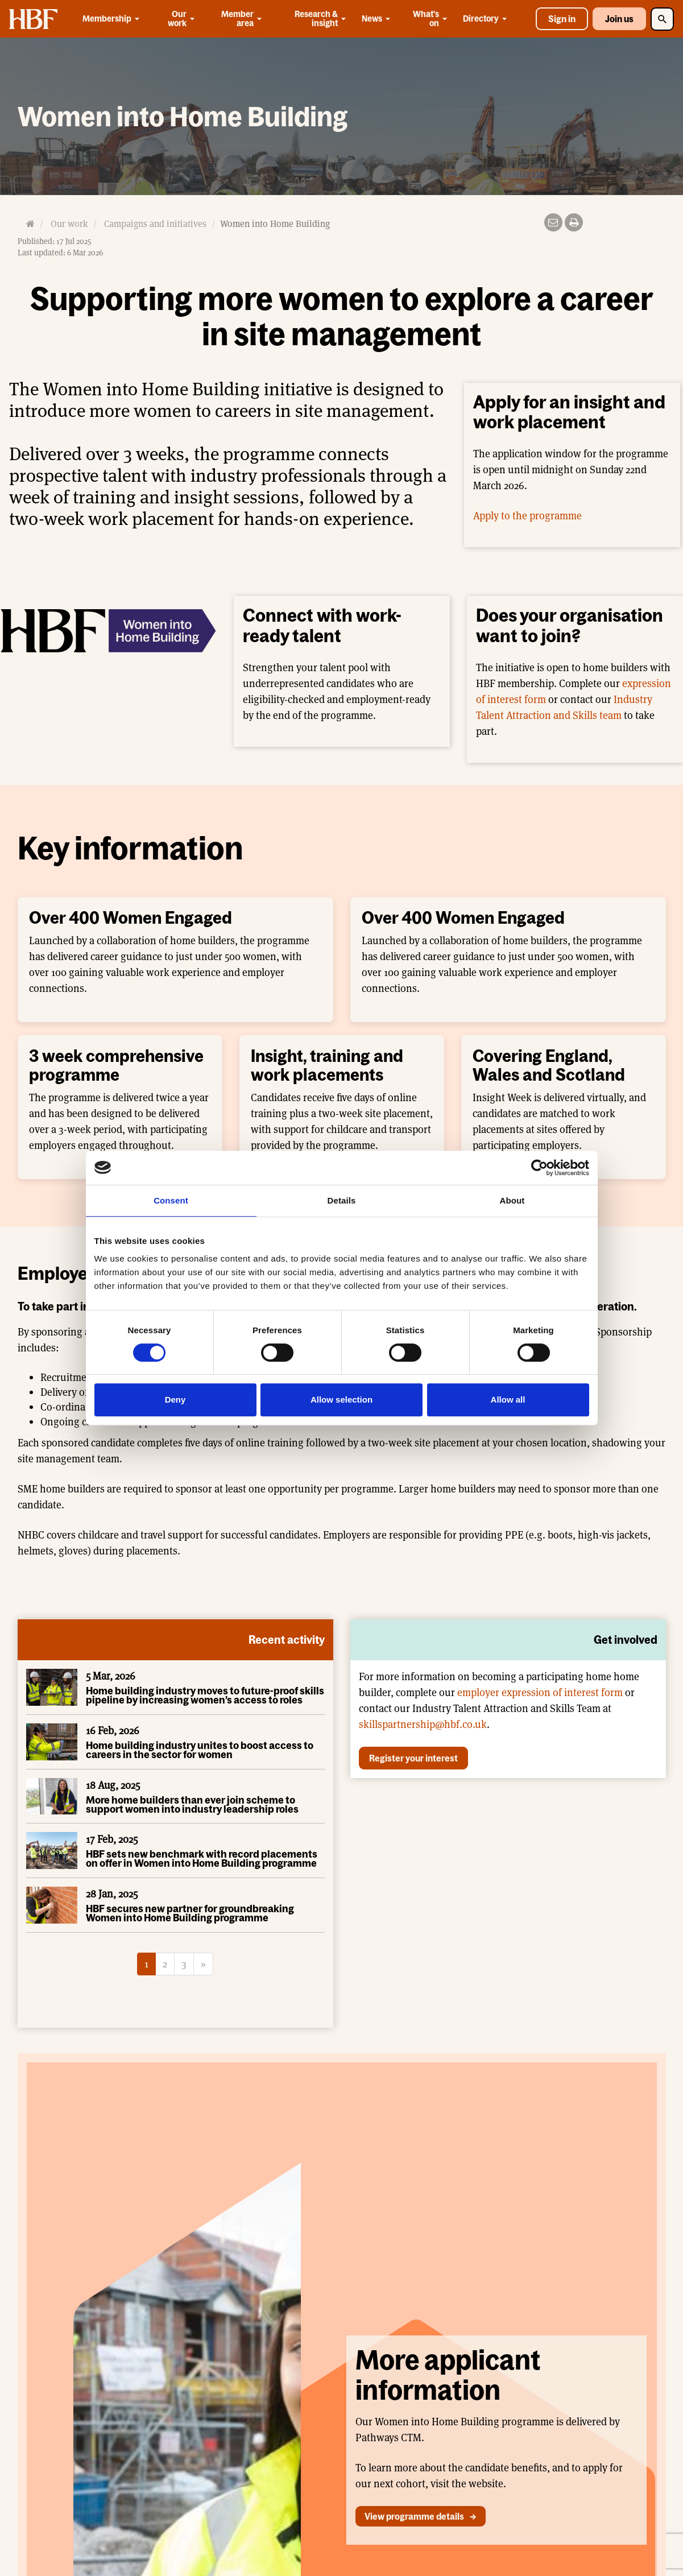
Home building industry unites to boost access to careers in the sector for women (199, 1750)
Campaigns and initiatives (155, 224)
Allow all (508, 1399)
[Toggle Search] (662, 19)
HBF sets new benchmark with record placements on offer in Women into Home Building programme (201, 1858)
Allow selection (341, 1399)
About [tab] (512, 1200)
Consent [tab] (171, 1200)
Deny (175, 1399)
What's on (431, 18)
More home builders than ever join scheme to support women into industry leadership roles (192, 1804)
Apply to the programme (527, 515)
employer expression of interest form (540, 1692)
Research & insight (321, 18)
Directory (487, 18)
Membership (112, 18)
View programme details (414, 2515)
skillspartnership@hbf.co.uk (423, 1724)
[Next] (203, 1964)
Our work (182, 18)
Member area (242, 18)
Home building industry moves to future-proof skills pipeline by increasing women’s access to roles (205, 1695)
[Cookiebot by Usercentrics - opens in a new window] (539, 1167)
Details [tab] (342, 1200)
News (378, 18)
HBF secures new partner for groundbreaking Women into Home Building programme (190, 1913)
